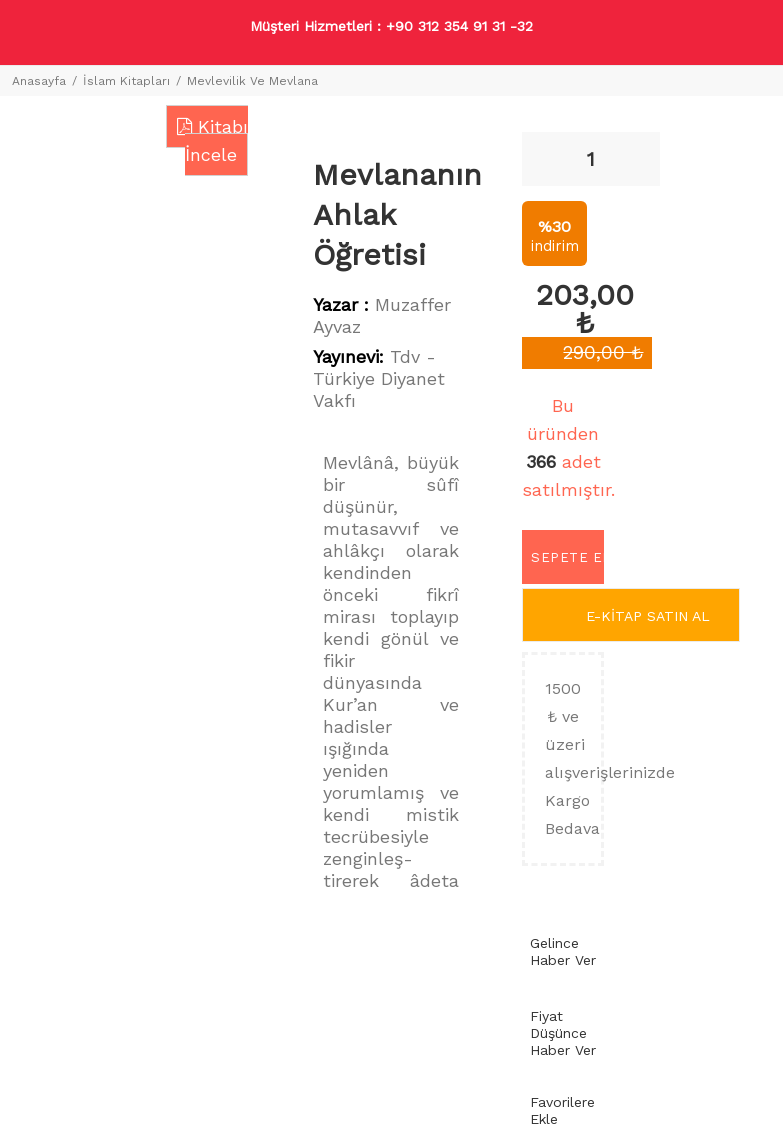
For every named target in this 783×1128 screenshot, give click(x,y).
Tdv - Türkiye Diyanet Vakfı (379, 378)
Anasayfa (39, 81)
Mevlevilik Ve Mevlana (252, 81)
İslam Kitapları (126, 81)
